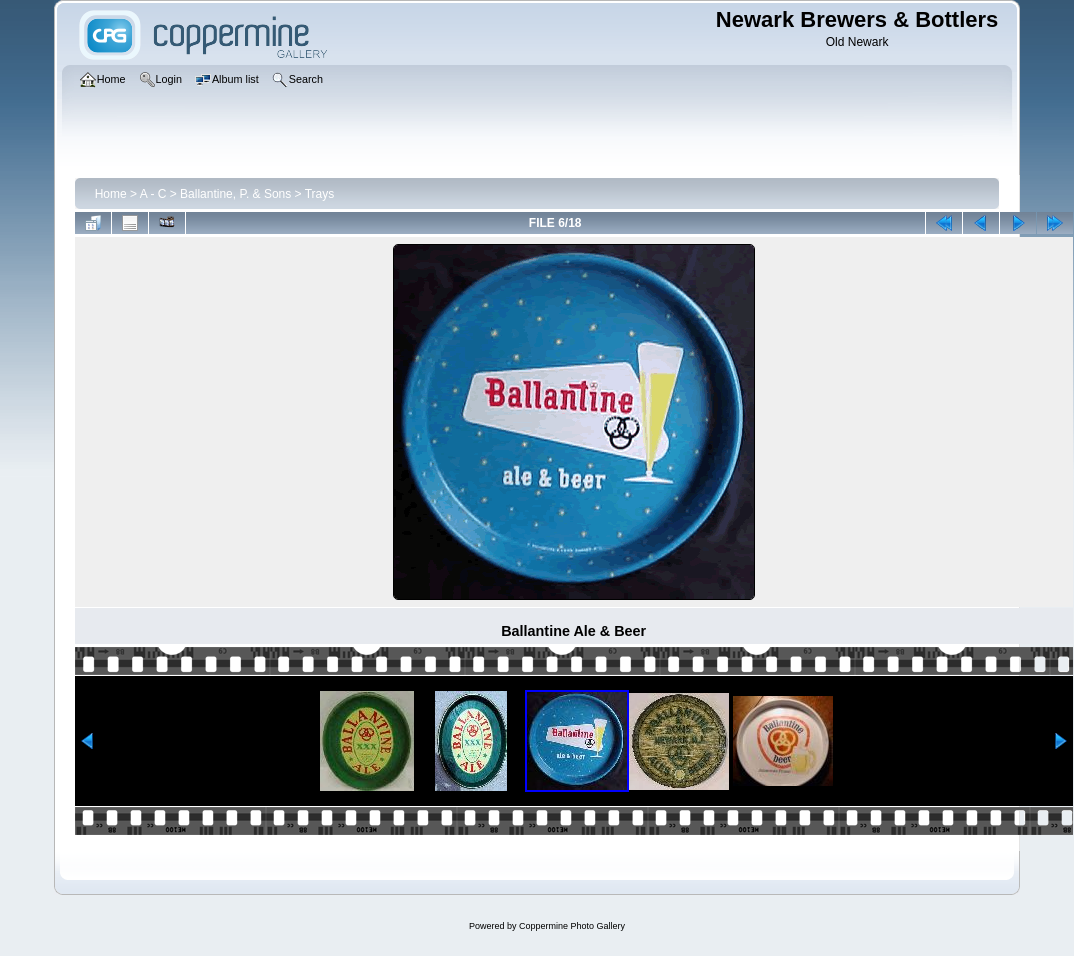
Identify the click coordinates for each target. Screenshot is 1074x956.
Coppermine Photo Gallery (572, 926)
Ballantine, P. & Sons (235, 194)
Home (111, 194)
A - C (153, 194)
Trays (320, 194)
